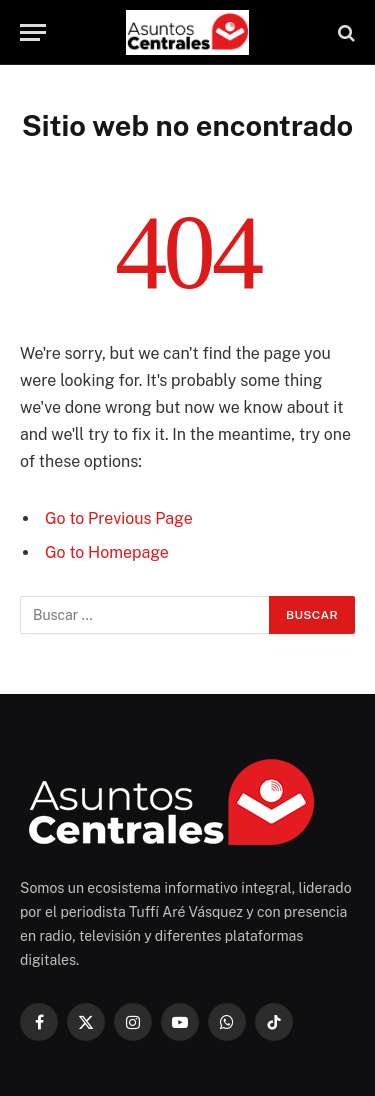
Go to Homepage (107, 552)
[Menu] (33, 32)
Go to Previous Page (119, 518)
